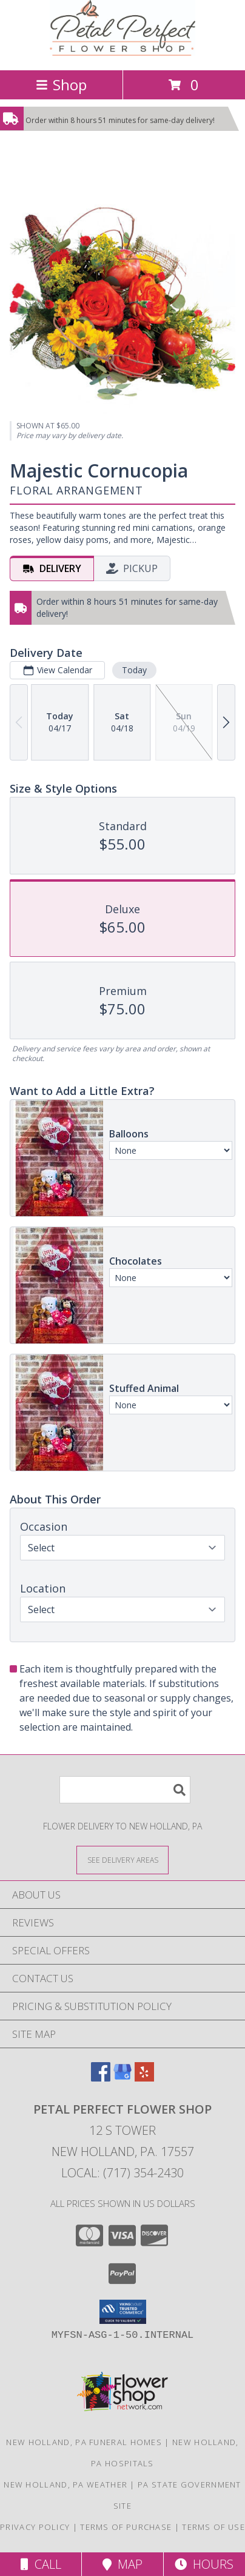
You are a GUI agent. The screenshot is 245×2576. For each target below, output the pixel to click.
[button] (122, 2312)
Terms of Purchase (126, 2526)
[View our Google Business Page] (122, 2078)
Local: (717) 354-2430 (122, 2173)
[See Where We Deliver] (122, 1859)
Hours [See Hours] (204, 2564)
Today (134, 670)
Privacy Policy (35, 2526)
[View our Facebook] (100, 2078)
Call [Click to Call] (41, 2564)
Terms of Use (213, 2526)
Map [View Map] (122, 2564)
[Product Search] (124, 1789)
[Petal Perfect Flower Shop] (122, 52)
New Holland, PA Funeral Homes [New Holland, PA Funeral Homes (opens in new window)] (84, 2442)
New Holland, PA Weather (65, 2484)
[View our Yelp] (144, 2078)
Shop (61, 85)
